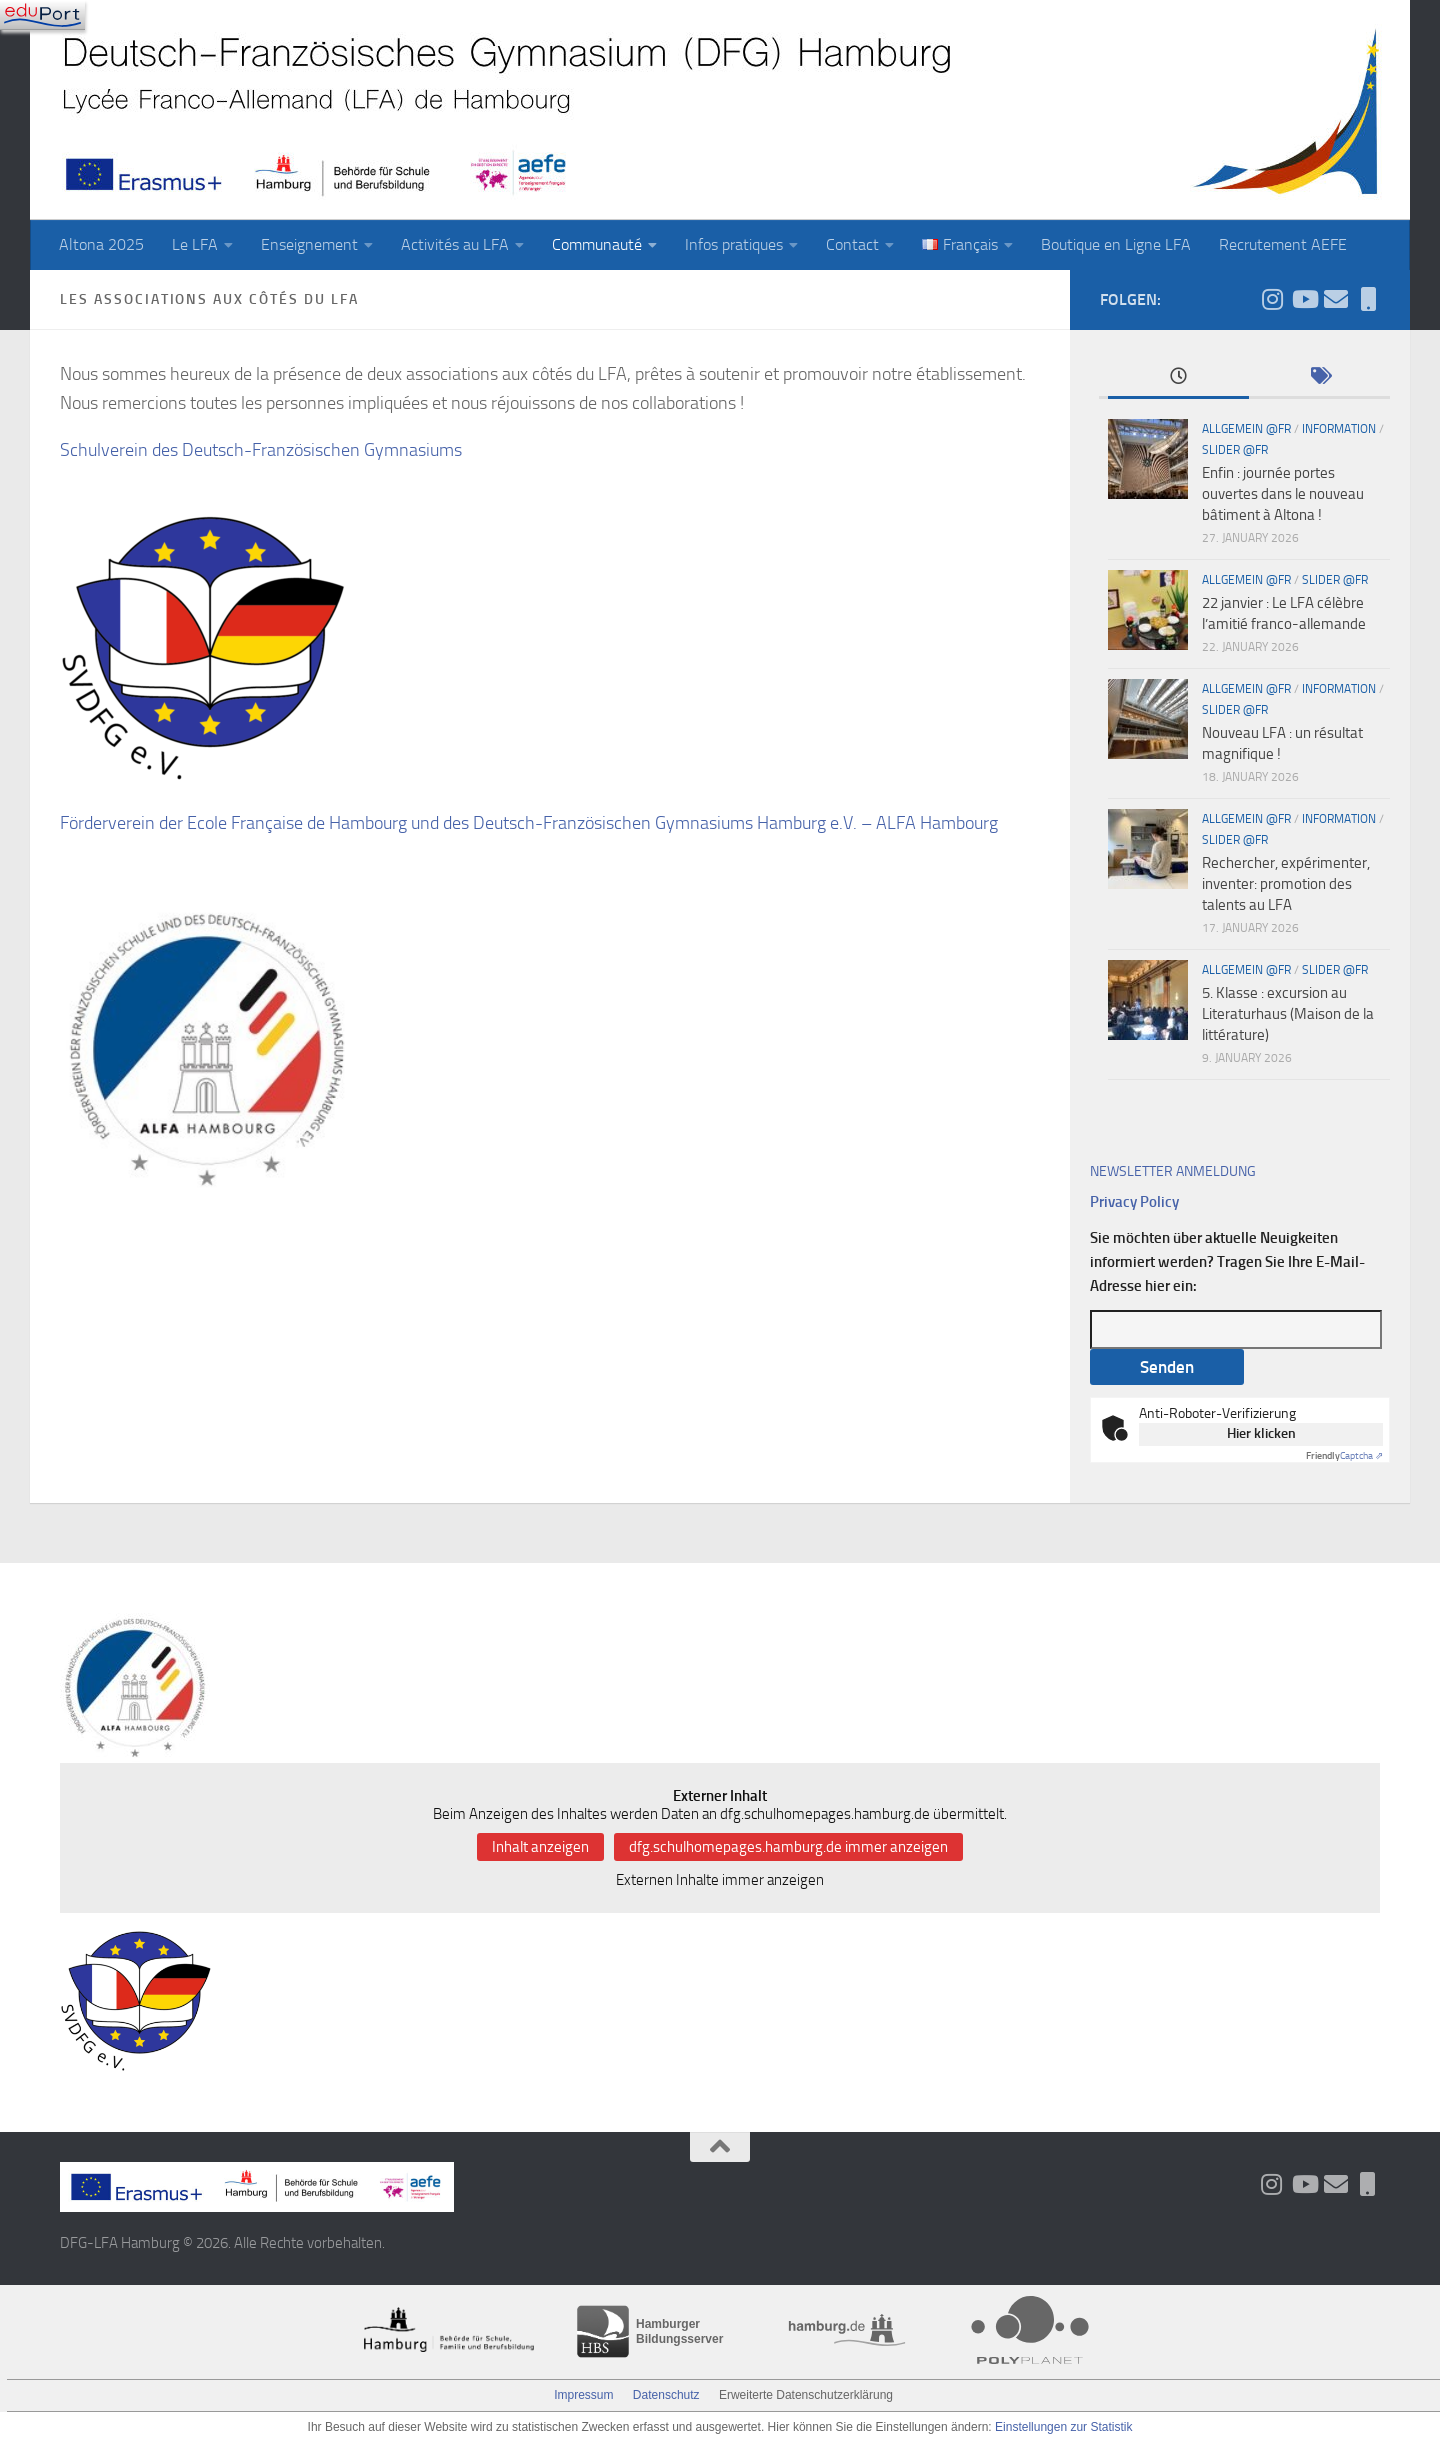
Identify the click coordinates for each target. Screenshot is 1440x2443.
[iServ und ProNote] (1368, 299)
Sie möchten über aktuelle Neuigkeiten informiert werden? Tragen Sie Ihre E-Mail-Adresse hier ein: (1227, 1262)
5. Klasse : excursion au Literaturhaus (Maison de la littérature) (1288, 1014)
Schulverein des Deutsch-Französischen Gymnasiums (261, 450)
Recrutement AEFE (1283, 244)
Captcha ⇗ (1344, 1456)
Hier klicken (1261, 1433)
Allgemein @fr (1246, 429)
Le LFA (195, 244)
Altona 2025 (101, 244)
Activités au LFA (455, 244)
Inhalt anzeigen (540, 1847)
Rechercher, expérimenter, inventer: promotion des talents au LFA (1286, 884)
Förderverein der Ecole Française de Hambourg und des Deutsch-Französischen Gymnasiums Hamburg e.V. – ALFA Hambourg (529, 823)
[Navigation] (42, 15)
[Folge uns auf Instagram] (1272, 299)
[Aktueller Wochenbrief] (1336, 299)
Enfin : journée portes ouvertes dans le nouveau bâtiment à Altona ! (1283, 494)
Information (1339, 429)
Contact (852, 244)
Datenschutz (666, 2395)
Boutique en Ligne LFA (1116, 244)
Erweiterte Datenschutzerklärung (806, 2395)
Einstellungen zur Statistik (1063, 2427)
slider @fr (1235, 450)
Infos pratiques (734, 244)
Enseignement (309, 244)
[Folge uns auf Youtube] (1304, 299)
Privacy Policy (1134, 1202)
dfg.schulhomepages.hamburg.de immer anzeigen (788, 1847)
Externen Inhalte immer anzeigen (720, 1880)
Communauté (597, 244)
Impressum (583, 2395)
